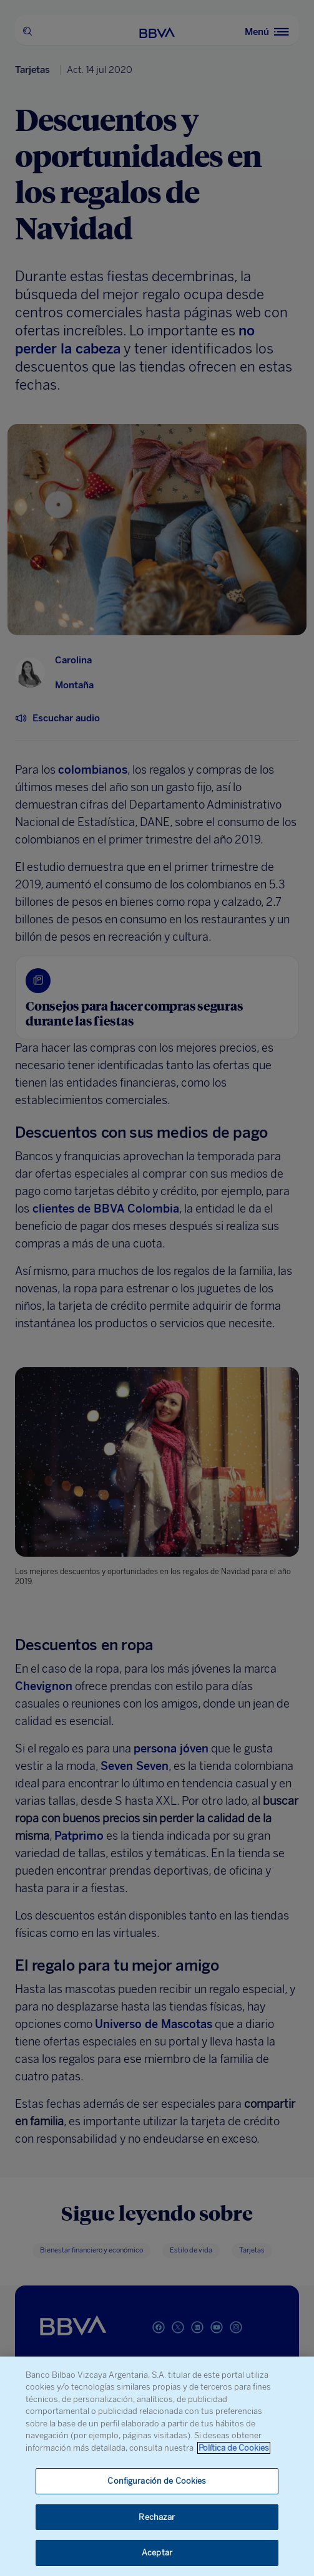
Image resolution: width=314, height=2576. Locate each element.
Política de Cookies (234, 2448)
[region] (157, 2466)
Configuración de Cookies (156, 2481)
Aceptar (157, 2552)
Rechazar (157, 2517)
